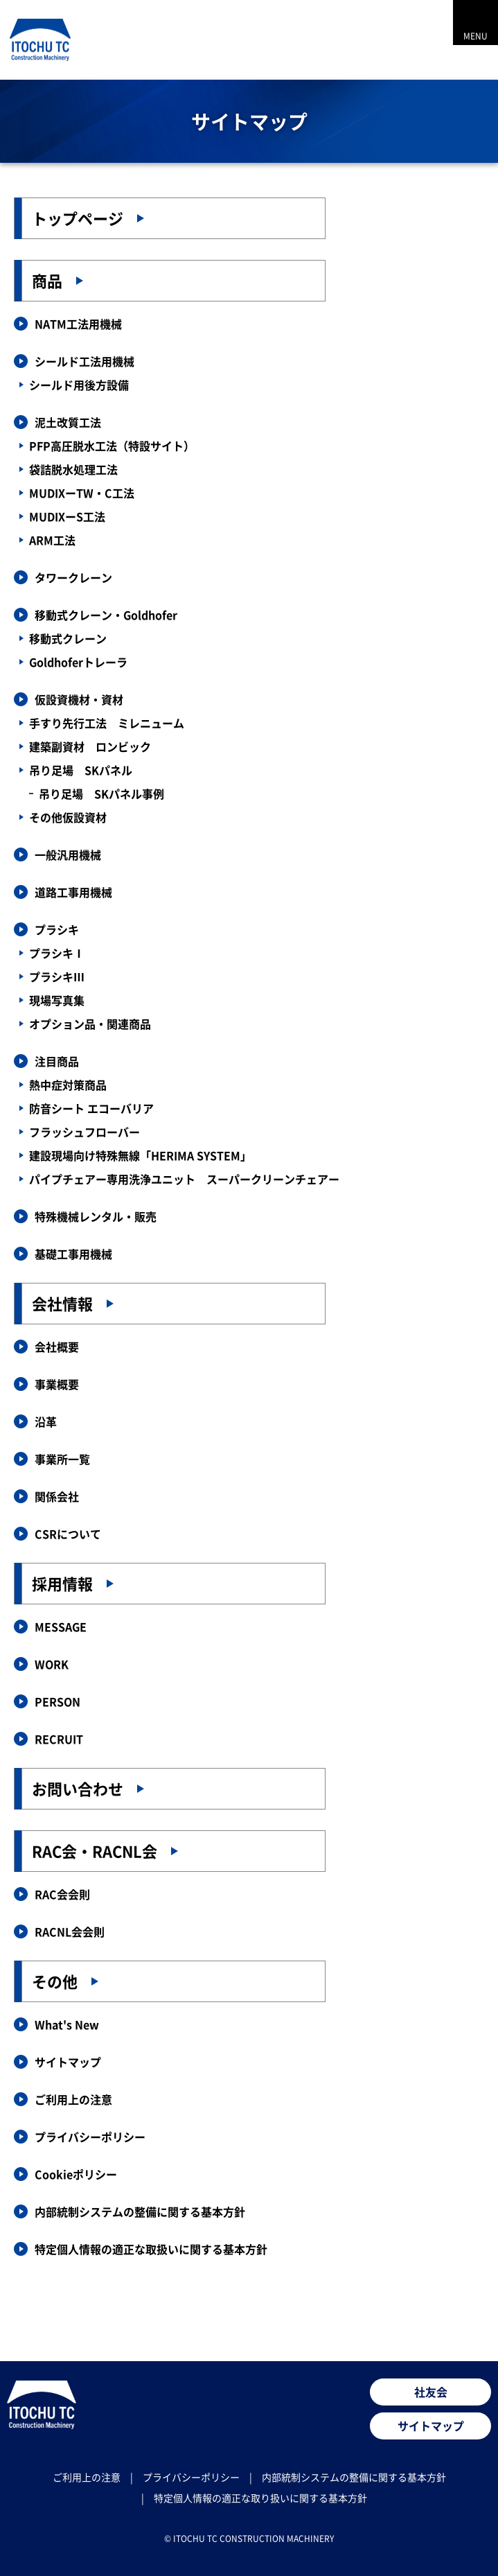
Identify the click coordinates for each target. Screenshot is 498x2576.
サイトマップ (68, 2061)
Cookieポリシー (76, 2174)
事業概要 (57, 1384)
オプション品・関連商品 (90, 1023)
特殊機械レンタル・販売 (96, 1216)
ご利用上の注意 (73, 2099)
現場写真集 (57, 1000)
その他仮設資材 (68, 817)
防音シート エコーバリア (91, 1108)
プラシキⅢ (57, 976)
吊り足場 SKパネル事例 (101, 793)
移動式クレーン (68, 638)
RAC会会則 (62, 1894)
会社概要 (57, 1346)
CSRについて (68, 1533)
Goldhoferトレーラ (78, 662)
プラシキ (57, 929)
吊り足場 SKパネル (80, 770)
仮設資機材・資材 (79, 699)
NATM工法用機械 (78, 323)
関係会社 (57, 1496)
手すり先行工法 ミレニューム (106, 723)
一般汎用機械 (68, 854)
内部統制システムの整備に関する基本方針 (140, 2211)
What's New (67, 2024)
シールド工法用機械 (84, 361)
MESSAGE (61, 1626)
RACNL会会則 (70, 1931)
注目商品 (57, 1061)
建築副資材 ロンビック (90, 746)
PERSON (57, 1701)
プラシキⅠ (57, 953)
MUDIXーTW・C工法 (81, 492)
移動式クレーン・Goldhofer (106, 614)
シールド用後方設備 (79, 384)
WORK (52, 1664)
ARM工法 (52, 540)
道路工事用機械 (73, 892)
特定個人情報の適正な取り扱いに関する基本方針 (260, 2498)
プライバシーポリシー (90, 2136)
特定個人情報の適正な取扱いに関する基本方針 (151, 2249)
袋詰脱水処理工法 (73, 469)
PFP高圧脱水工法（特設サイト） (112, 445)
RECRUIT (59, 1739)
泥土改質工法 (68, 422)
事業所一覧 (62, 1459)
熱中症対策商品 (68, 1084)
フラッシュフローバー (84, 1131)
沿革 (46, 1421)
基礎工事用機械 (73, 1253)
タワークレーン (73, 577)
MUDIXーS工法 (67, 516)
